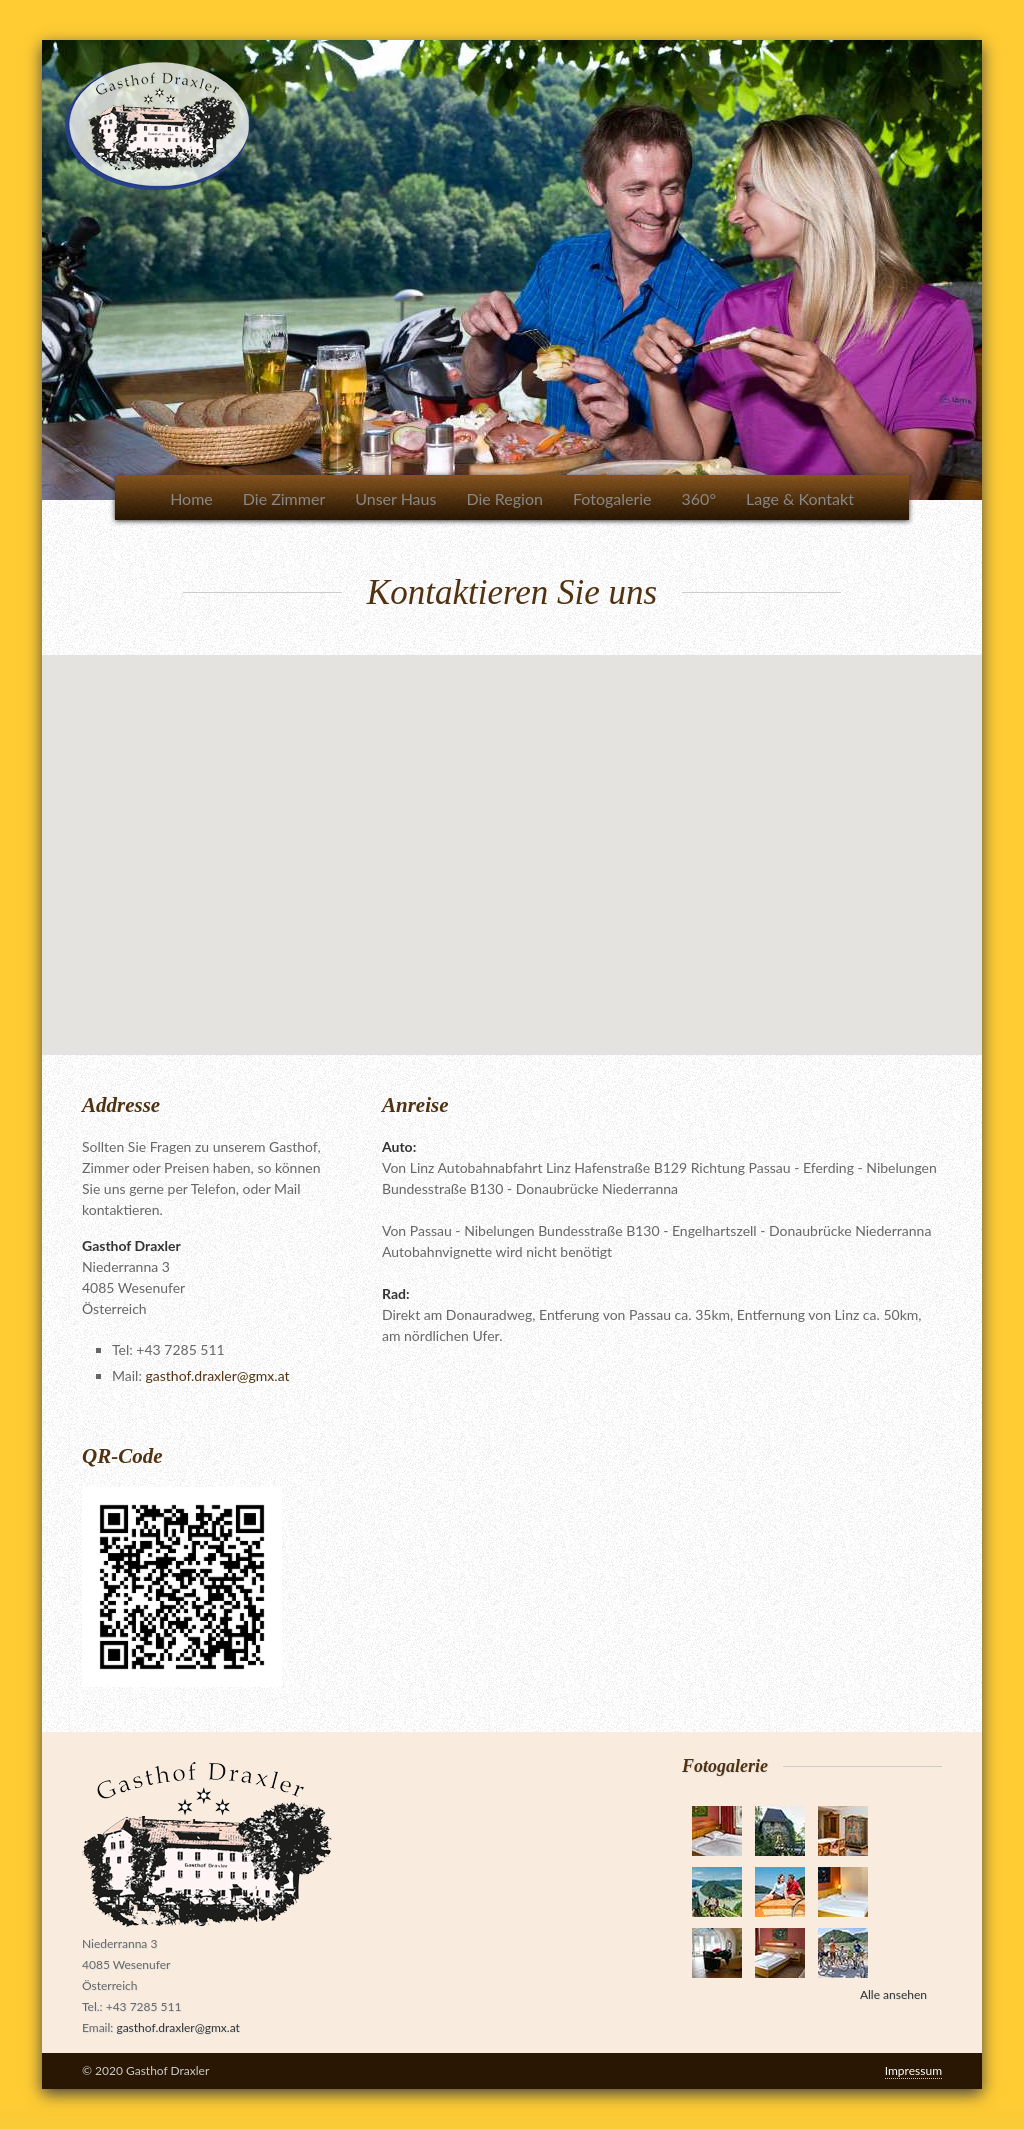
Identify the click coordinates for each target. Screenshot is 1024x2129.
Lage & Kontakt (800, 498)
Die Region (504, 498)
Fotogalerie (612, 498)
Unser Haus (395, 498)
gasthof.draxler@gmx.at (218, 1375)
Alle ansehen (893, 1994)
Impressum (913, 2070)
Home (191, 498)
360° (699, 498)
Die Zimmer (284, 498)
